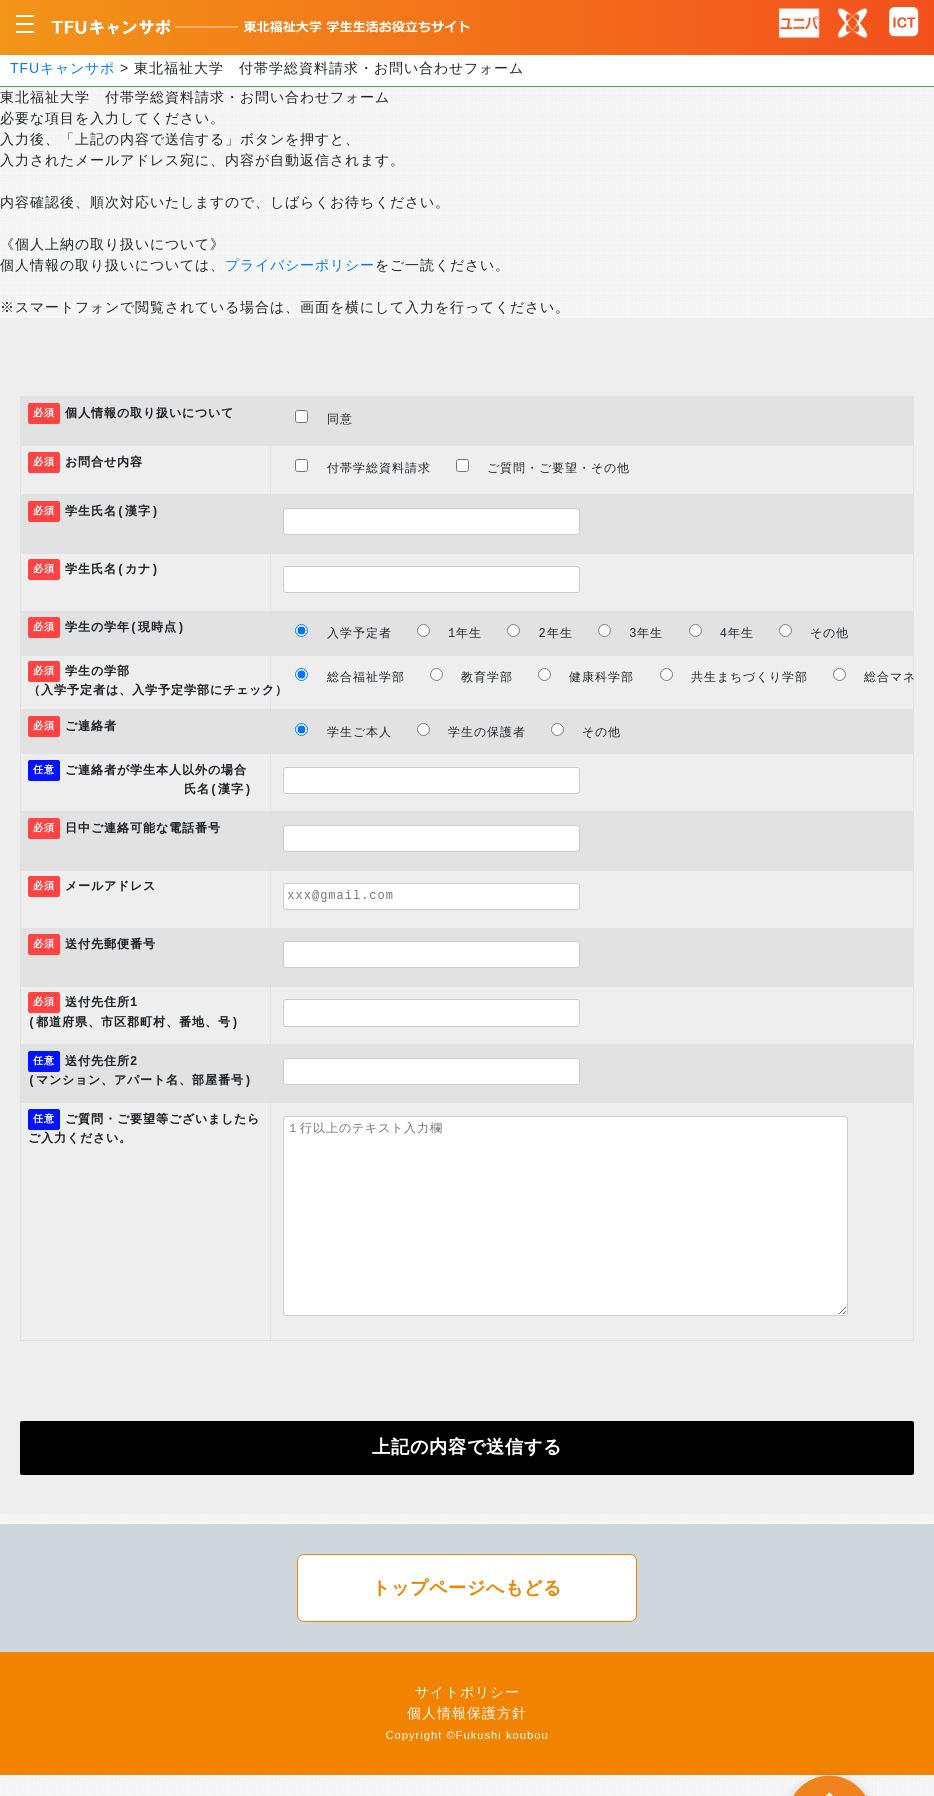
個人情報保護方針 (467, 1713)
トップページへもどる (467, 1588)
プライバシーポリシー (300, 265)
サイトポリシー (467, 1692)
